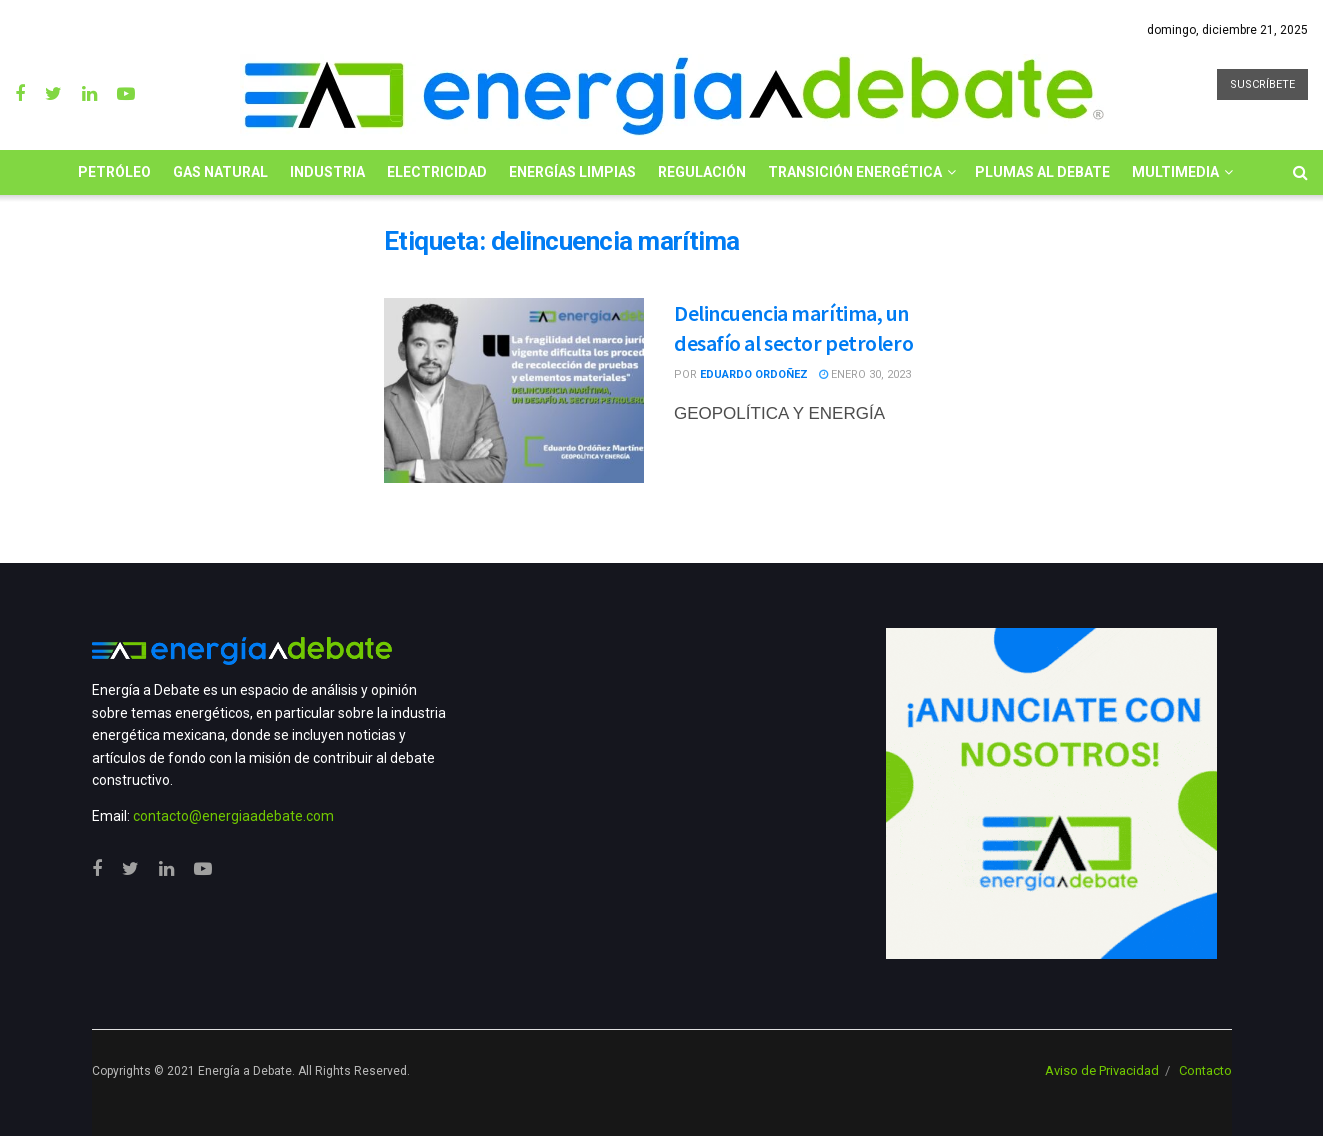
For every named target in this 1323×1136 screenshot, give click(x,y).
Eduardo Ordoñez (754, 374)
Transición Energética (855, 172)
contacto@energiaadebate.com (233, 816)
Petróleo (114, 172)
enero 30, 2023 (865, 374)
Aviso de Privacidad (1102, 1070)
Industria (327, 172)
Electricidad (437, 172)
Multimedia (1175, 172)
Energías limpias (572, 172)
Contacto (1205, 1070)
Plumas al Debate (1042, 172)
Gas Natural (220, 172)
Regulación (702, 172)
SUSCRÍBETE (1262, 84)
